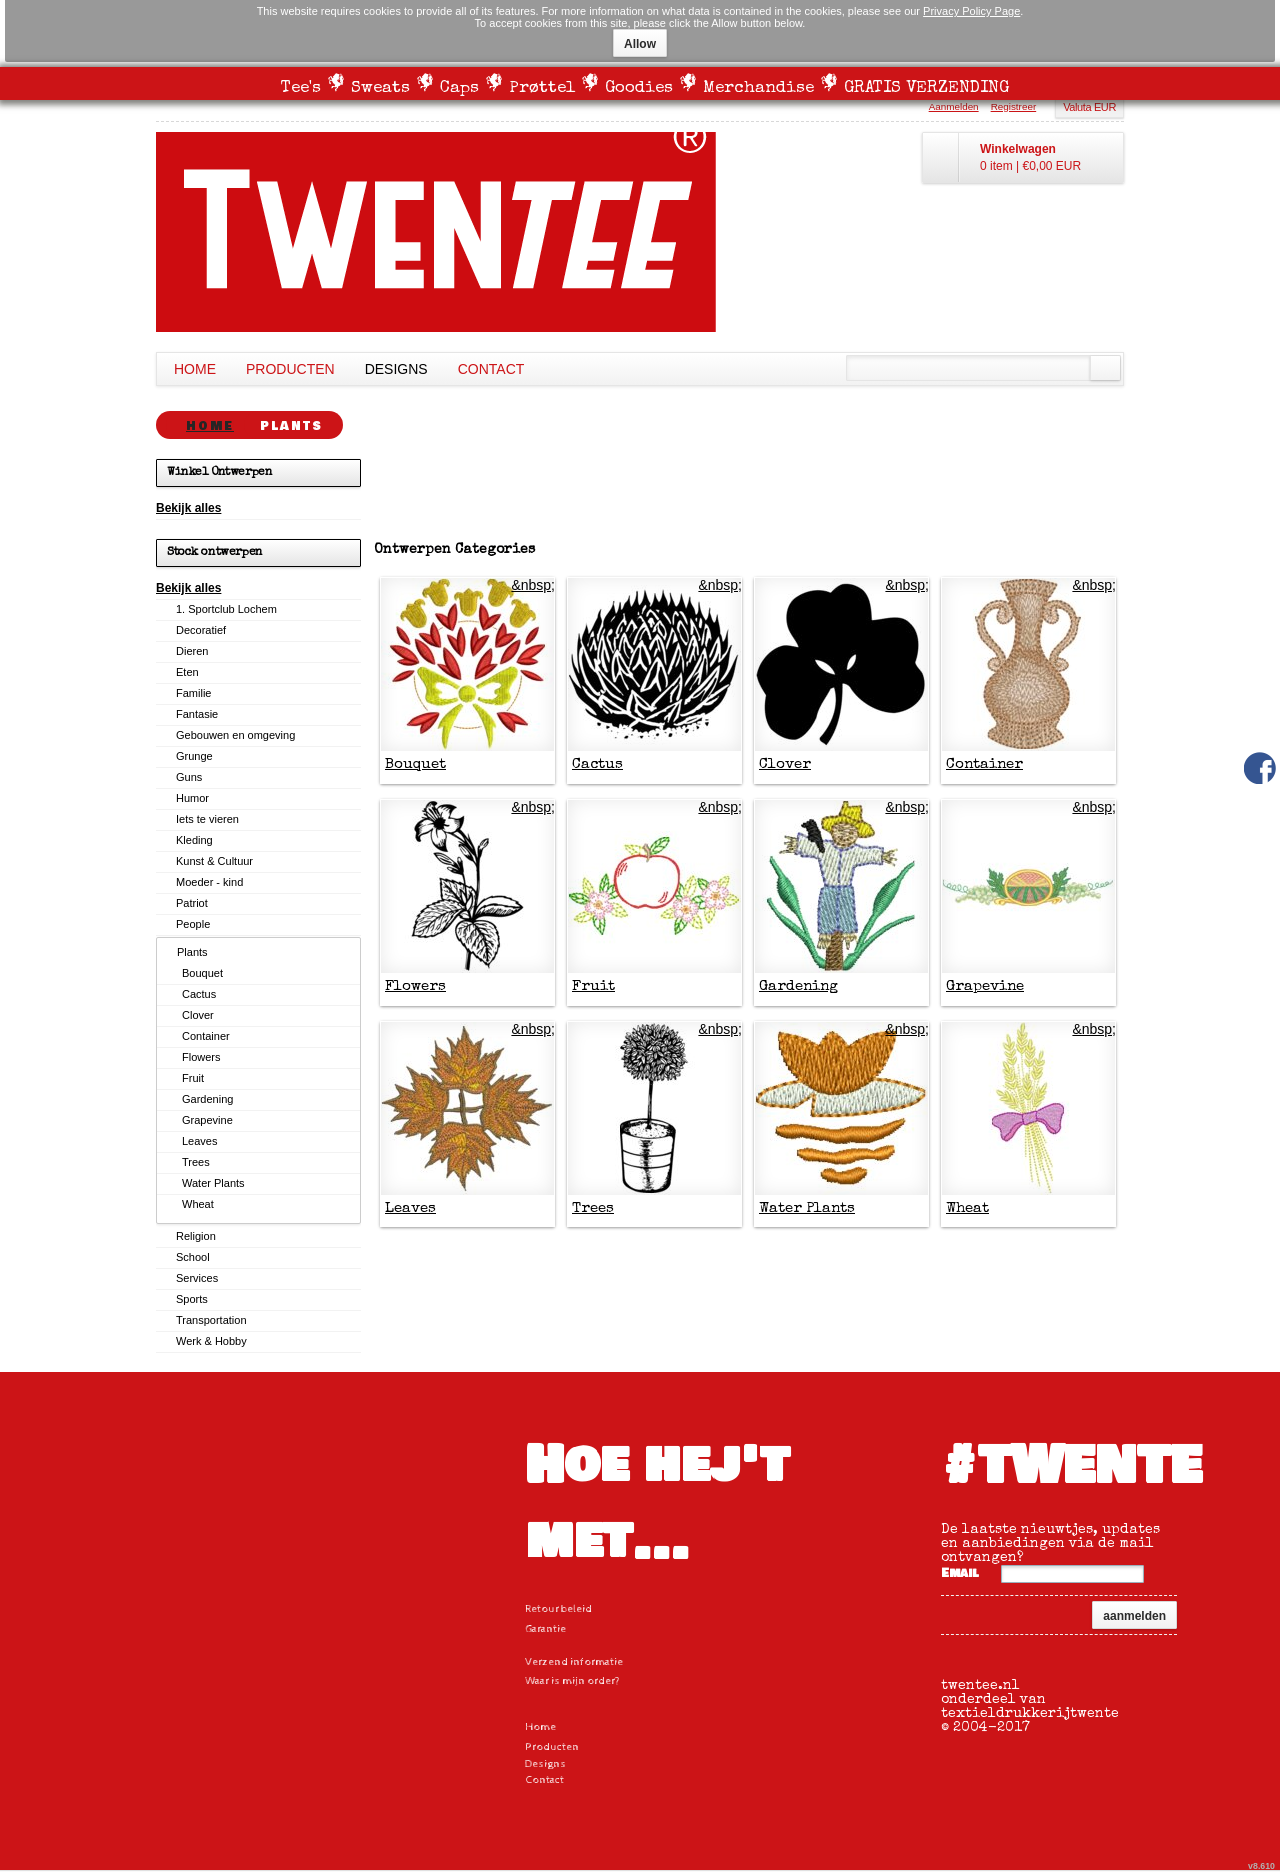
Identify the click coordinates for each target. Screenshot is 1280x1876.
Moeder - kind (209, 882)
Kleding (194, 840)
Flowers (415, 986)
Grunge (194, 756)
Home (195, 369)
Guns (189, 777)
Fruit (593, 986)
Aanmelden (954, 106)
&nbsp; (533, 585)
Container (984, 764)
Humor (192, 798)
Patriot (192, 903)
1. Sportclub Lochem (226, 609)
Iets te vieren (207, 819)
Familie (193, 693)
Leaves (410, 1208)
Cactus (597, 764)
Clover (785, 764)
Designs (396, 369)
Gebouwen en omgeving (235, 735)
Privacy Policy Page (971, 11)
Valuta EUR (1089, 107)
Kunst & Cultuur (214, 861)
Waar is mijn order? (572, 1680)
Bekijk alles (188, 508)
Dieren (192, 651)
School (193, 1257)
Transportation (211, 1320)
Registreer (1014, 106)
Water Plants (807, 1208)
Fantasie (197, 714)
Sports (192, 1299)
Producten (290, 369)
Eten (187, 672)
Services (197, 1278)
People (193, 924)
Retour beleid (558, 1608)
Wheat (967, 1208)
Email (960, 1573)
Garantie (545, 1628)
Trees (593, 1208)
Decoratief (201, 630)
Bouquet (415, 764)
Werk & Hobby (211, 1341)
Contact (491, 369)
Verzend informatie (574, 1661)
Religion (196, 1236)
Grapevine (985, 986)
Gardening (798, 986)
